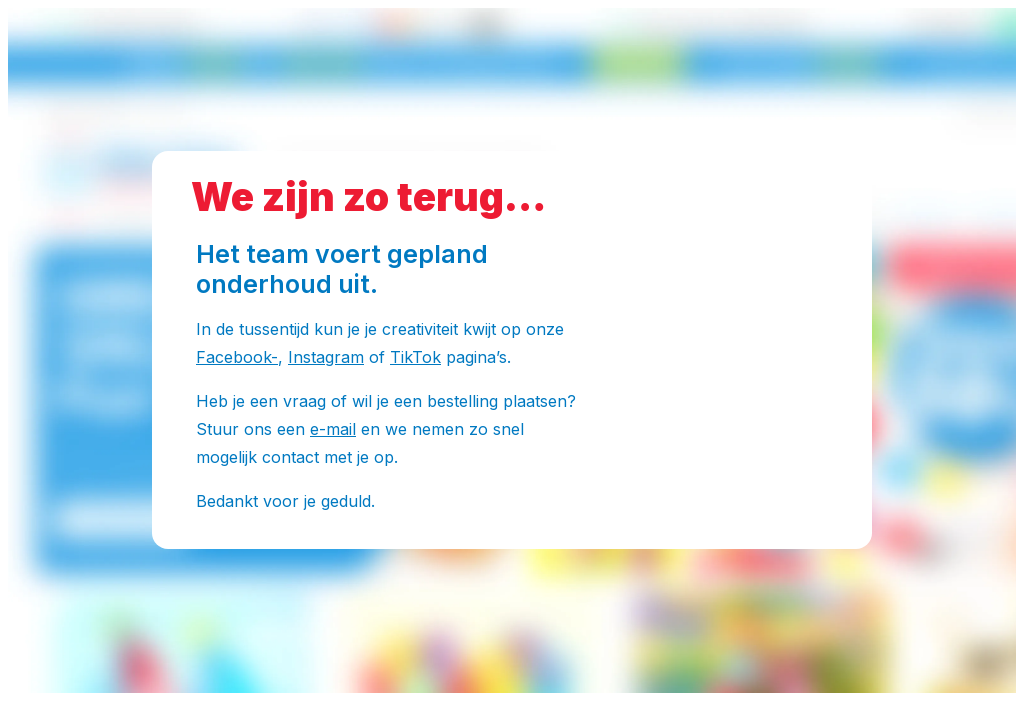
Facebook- (237, 357)
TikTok (415, 357)
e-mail (333, 429)
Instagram (326, 357)
